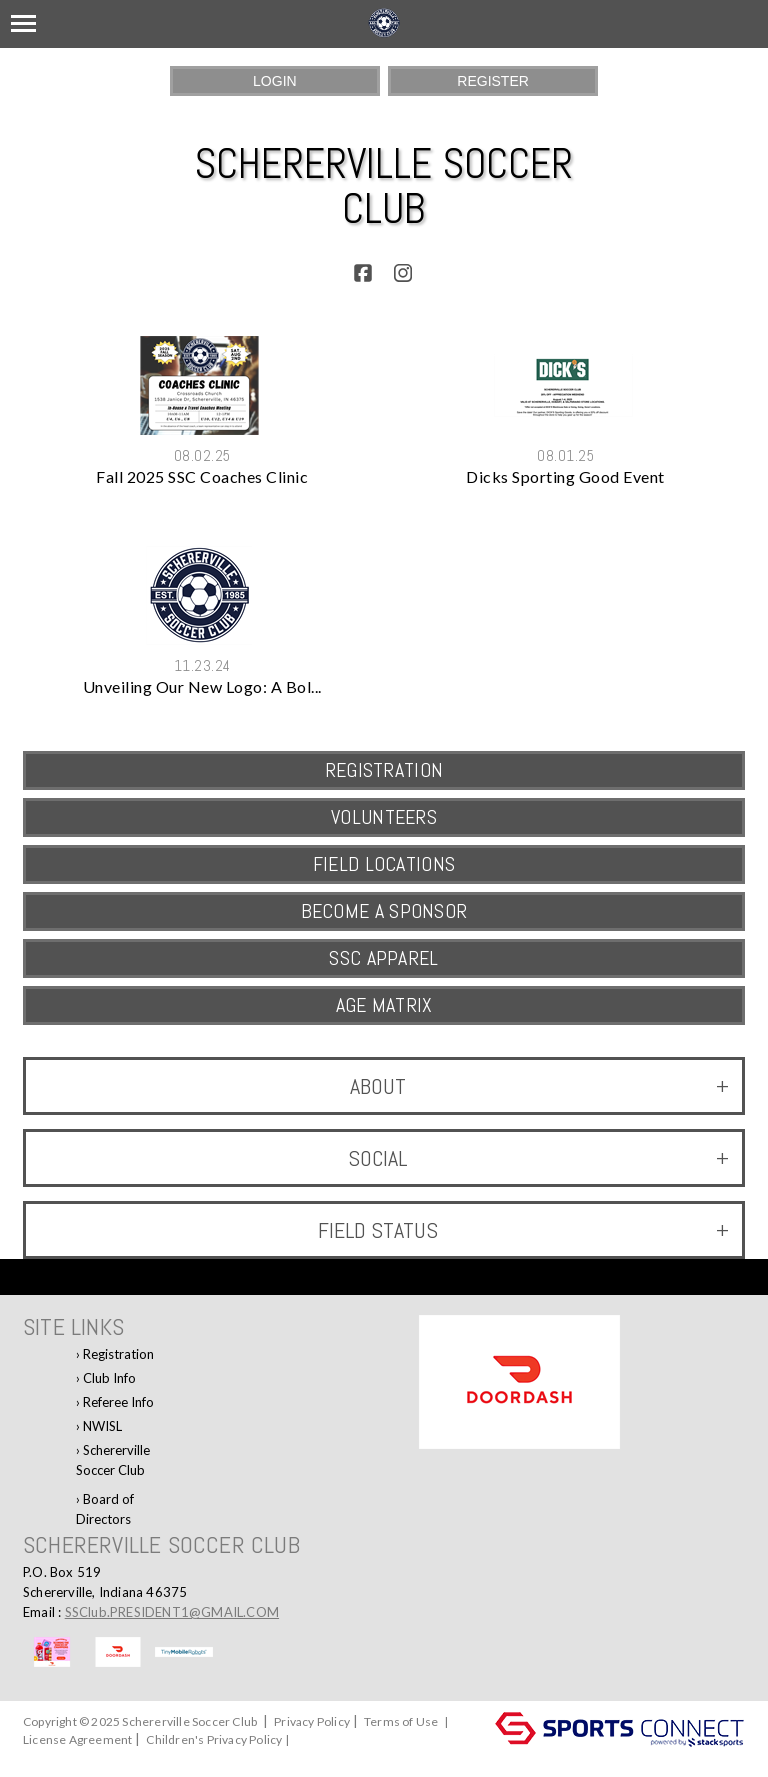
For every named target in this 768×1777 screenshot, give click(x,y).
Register (493, 81)
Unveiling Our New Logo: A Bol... (202, 686)
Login (275, 81)
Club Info (109, 1378)
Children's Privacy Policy (214, 1739)
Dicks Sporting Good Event (565, 476)
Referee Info (118, 1402)
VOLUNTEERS (384, 817)
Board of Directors (105, 1509)
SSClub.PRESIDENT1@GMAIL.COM (172, 1612)
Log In (44, 1757)
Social (538, 1158)
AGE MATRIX (384, 1005)
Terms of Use (401, 1721)
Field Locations (384, 864)
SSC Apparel (383, 958)
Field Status (523, 1230)
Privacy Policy (312, 1721)
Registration (118, 1354)
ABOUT (539, 1086)
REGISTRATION (384, 770)
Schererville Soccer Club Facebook (113, 1463)
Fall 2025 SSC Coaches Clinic (202, 476)
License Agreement (77, 1739)
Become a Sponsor (384, 911)
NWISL (102, 1426)
